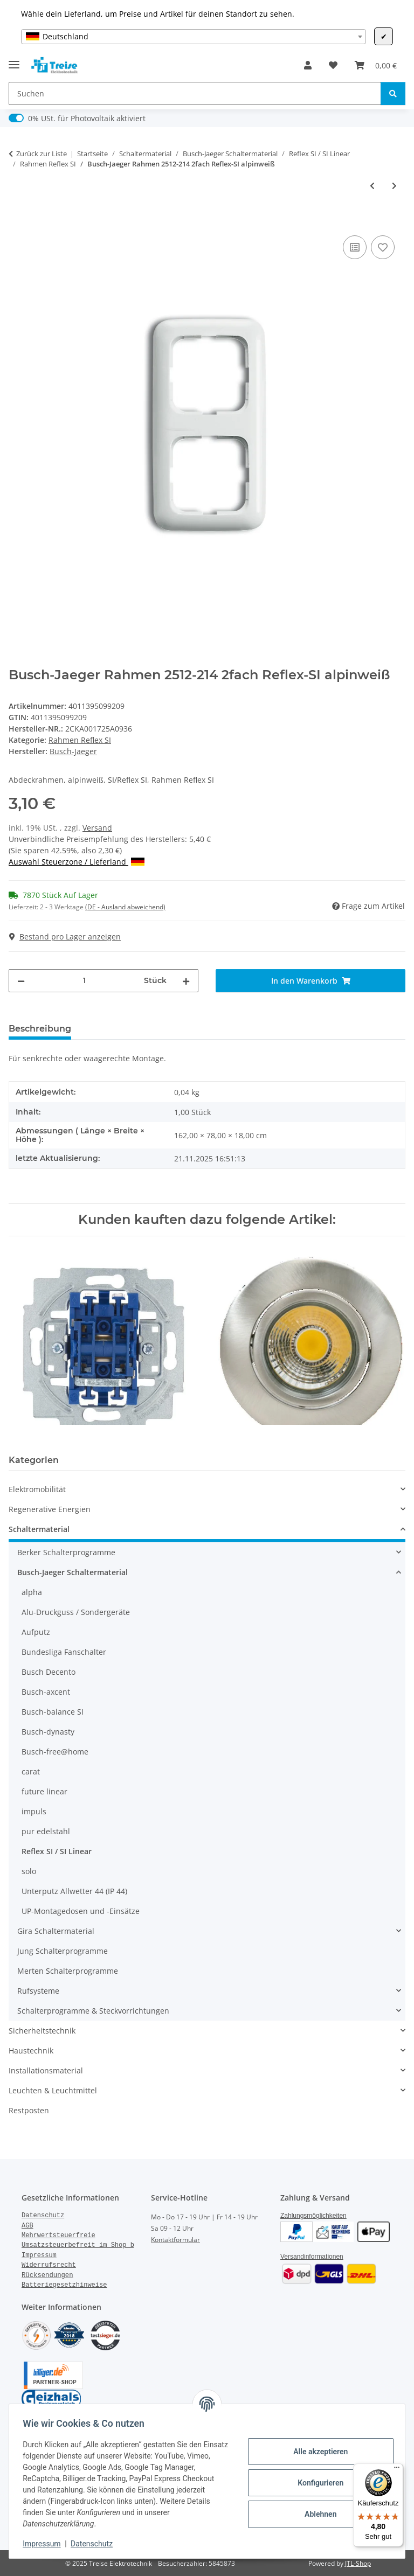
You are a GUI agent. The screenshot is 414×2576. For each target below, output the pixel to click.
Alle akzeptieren (316, 2451)
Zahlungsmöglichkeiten (313, 2215)
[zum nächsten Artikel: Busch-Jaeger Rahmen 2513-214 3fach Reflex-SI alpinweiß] (394, 185)
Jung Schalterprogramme (62, 1951)
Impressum (45, 2543)
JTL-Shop (358, 2563)
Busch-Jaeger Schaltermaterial (72, 1572)
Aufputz (36, 1632)
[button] (307, 65)
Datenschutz (95, 2543)
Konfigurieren (317, 2482)
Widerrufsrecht (49, 2265)
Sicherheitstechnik (42, 2030)
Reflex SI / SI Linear (57, 1851)
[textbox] (193, 37)
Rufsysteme (38, 1991)
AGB (27, 2226)
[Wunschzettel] (333, 65)
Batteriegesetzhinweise (64, 2285)
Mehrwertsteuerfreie (58, 2235)
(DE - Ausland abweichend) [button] (125, 906)
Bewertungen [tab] (119, 1029)
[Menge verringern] (21, 981)
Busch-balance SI (53, 1712)
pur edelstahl (46, 1831)
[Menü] (396, 2469)
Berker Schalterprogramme (66, 1552)
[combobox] (193, 36)
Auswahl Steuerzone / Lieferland (76, 862)
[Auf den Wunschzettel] (383, 247)
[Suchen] (195, 93)
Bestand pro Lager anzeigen (65, 936)
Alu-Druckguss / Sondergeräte (76, 1612)
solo (29, 1871)
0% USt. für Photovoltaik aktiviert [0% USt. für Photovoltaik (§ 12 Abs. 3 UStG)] (87, 118)
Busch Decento (48, 1672)
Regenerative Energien (50, 1509)
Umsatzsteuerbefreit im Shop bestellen (93, 2245)
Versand (97, 828)
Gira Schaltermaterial (55, 1931)
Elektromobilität (37, 1489)
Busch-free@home (55, 1751)
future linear (44, 1791)
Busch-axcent (46, 1692)
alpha (32, 1592)
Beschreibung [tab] (40, 1029)
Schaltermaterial (39, 1529)
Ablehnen (317, 2514)
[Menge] (84, 981)
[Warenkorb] (375, 65)
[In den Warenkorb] (17, 221)
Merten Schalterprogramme (67, 1971)
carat (31, 1771)
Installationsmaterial (46, 2070)
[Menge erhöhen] (186, 981)
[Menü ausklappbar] (14, 60)
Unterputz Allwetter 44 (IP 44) (74, 1891)
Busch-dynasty (48, 1731)
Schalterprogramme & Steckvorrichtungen (93, 2011)
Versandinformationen (311, 2256)
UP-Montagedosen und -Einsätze (81, 1911)
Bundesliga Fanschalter (64, 1652)
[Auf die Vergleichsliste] (355, 247)
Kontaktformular (175, 2239)
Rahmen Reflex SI (80, 740)
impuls (34, 1811)
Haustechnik (31, 2050)
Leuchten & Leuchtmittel (53, 2090)
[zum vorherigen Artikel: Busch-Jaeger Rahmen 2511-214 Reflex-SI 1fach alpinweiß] (372, 185)
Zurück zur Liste (41, 153)
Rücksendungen (47, 2275)
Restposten (29, 2110)
